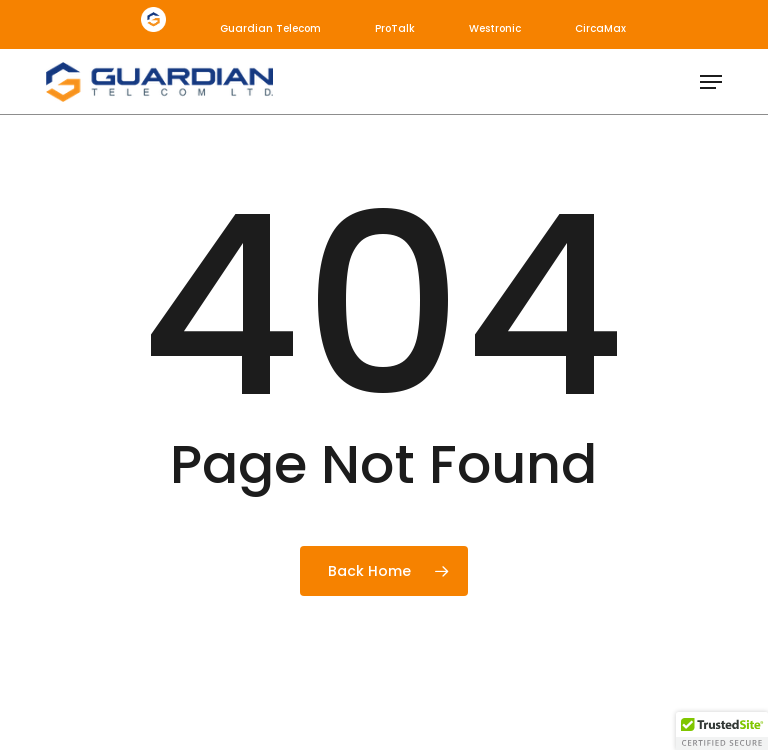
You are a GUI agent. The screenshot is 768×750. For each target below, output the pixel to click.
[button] (711, 82)
